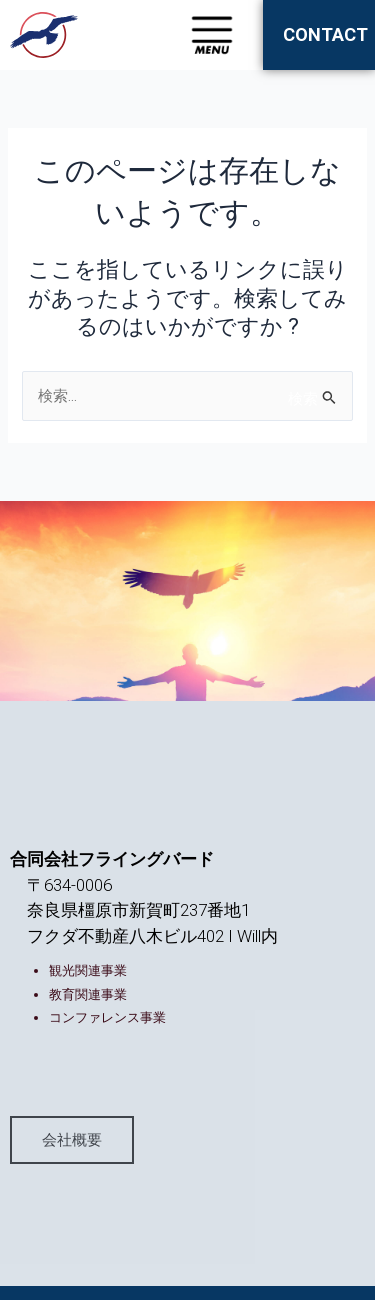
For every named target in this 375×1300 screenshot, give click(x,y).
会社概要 (72, 1139)
